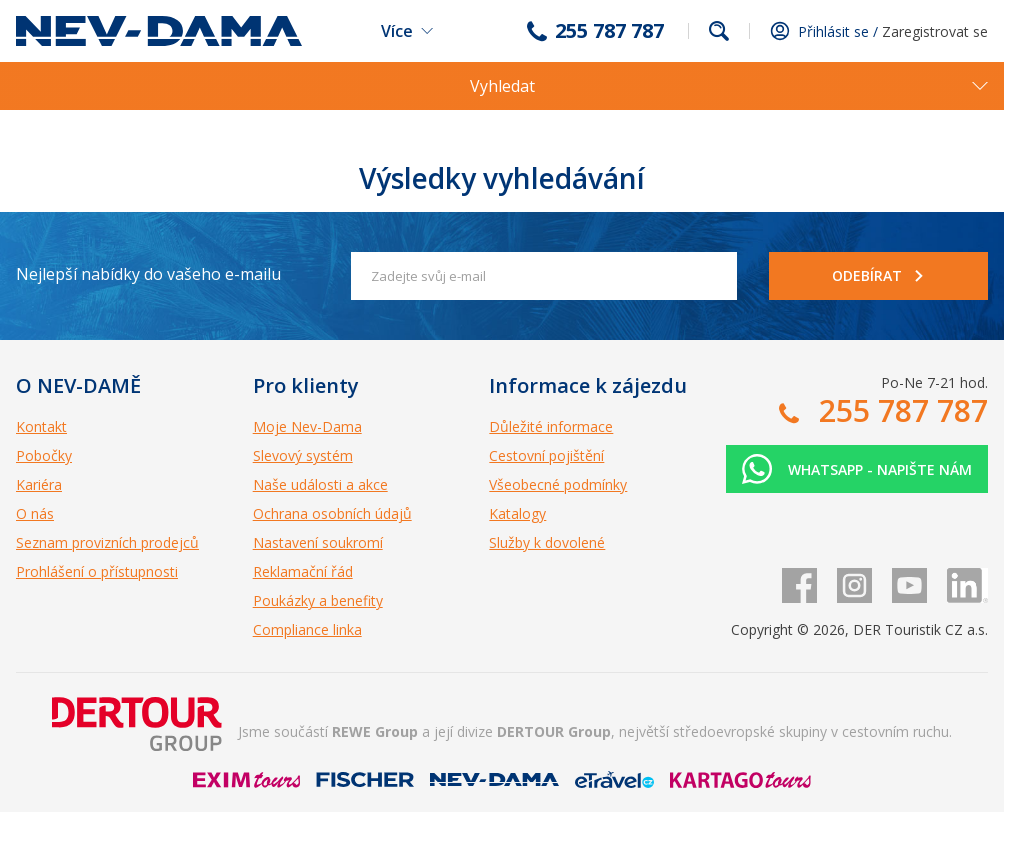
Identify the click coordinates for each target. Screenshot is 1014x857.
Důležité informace (551, 426)
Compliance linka (307, 629)
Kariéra (39, 484)
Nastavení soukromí (318, 542)
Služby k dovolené (547, 542)
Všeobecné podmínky (558, 484)
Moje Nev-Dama (307, 426)
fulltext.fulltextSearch (719, 31)
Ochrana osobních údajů (332, 513)
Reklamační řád (303, 571)
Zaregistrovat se (935, 31)
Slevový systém (303, 455)
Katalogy (517, 513)
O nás (35, 513)
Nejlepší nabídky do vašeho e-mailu (148, 274)
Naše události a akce (320, 484)
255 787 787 (609, 31)
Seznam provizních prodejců (107, 542)
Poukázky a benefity (318, 600)
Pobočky (44, 455)
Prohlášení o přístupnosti (97, 571)
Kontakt (41, 426)
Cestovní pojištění (546, 455)
